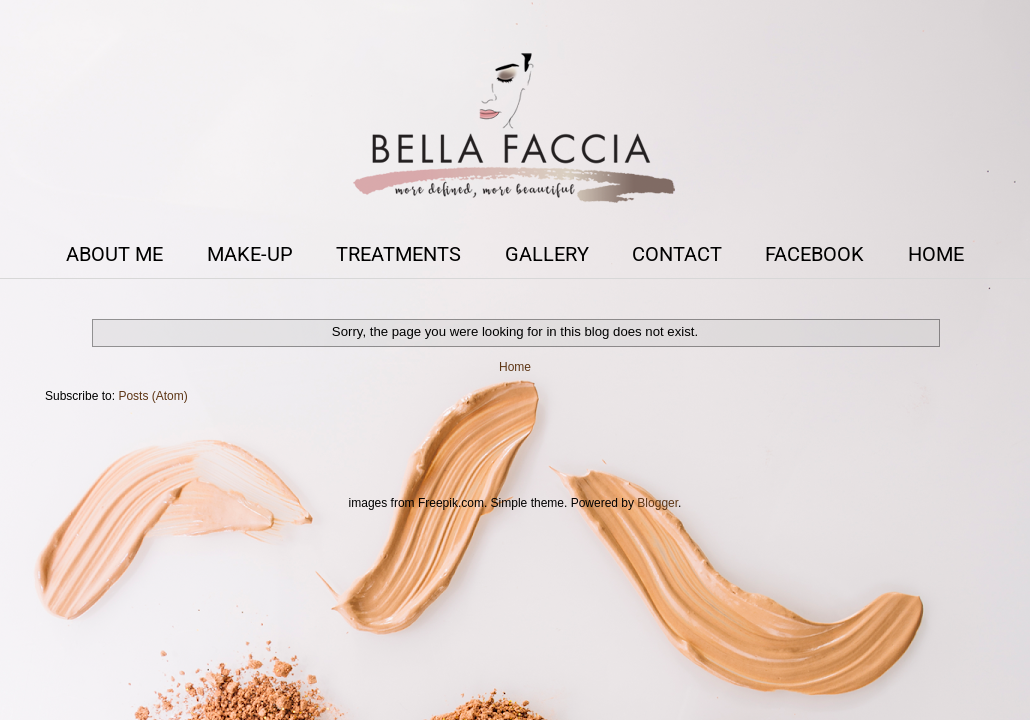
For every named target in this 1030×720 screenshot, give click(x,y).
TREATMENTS (398, 254)
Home (515, 367)
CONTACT (677, 254)
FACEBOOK (814, 254)
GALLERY (547, 254)
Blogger (657, 503)
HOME (936, 254)
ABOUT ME (114, 254)
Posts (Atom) (152, 396)
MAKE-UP (250, 254)
